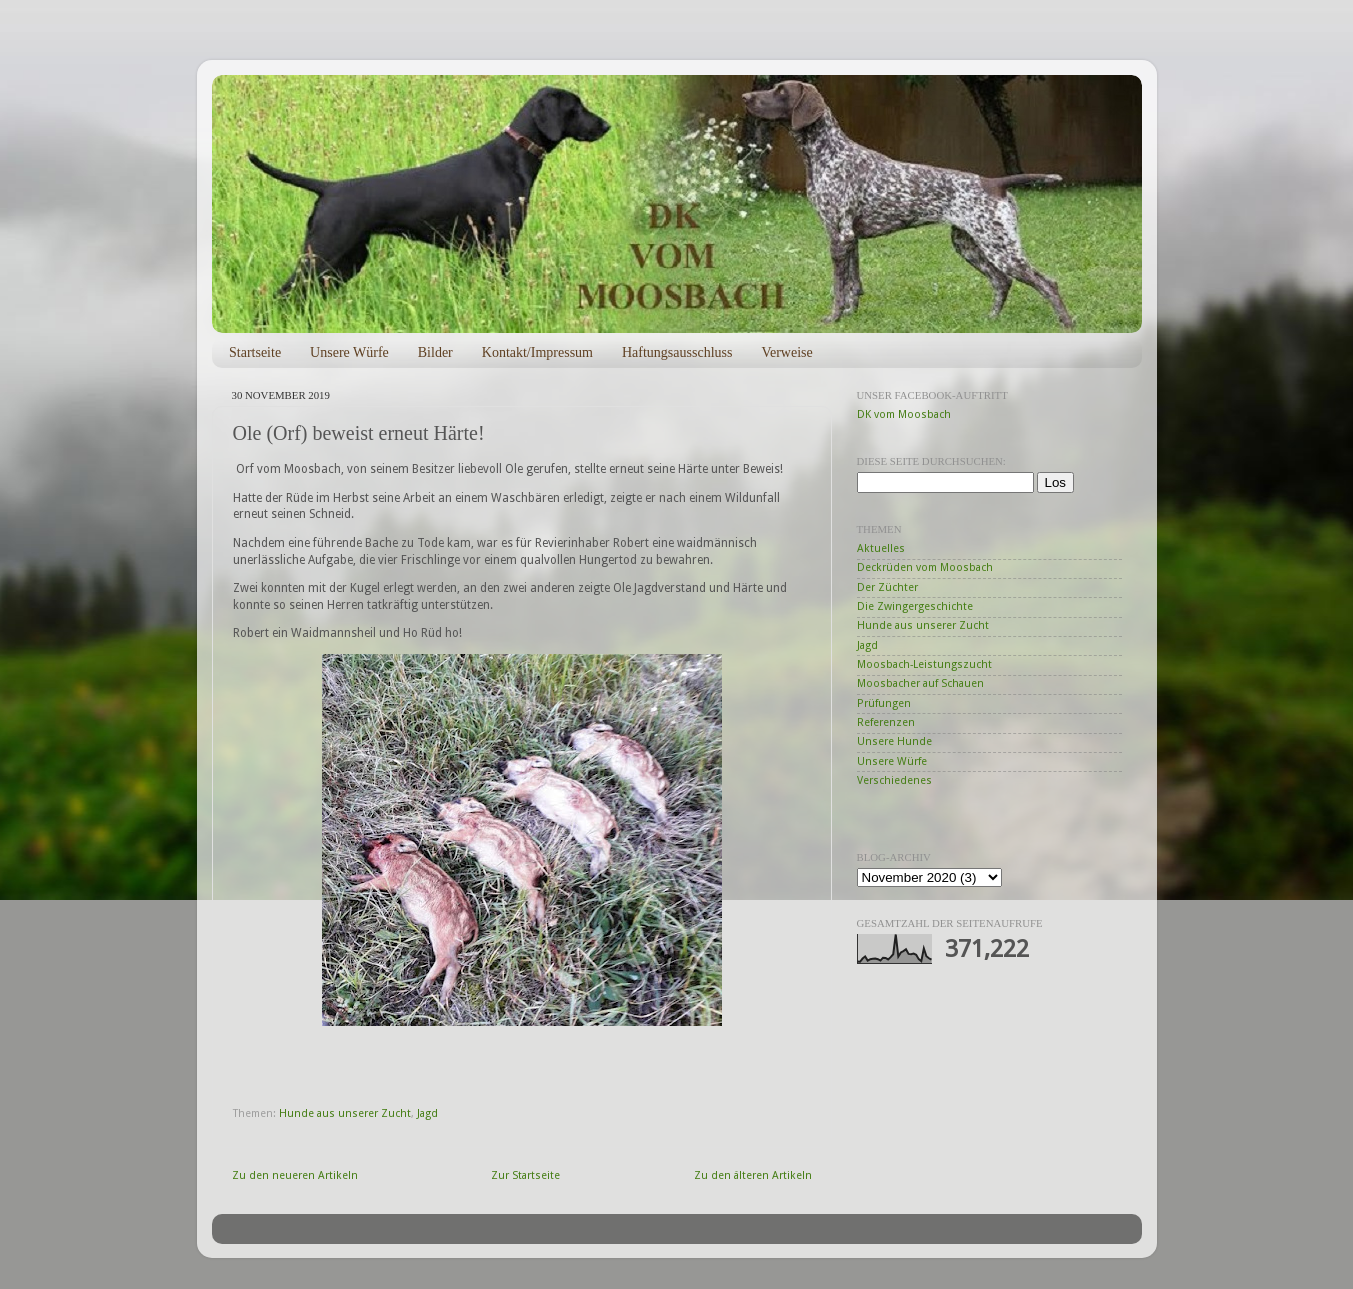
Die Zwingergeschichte (915, 606)
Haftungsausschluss (677, 352)
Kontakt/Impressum (537, 352)
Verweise (786, 352)
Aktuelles (881, 548)
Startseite (255, 352)
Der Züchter (887, 587)
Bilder (435, 352)
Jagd (427, 1113)
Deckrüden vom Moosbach (925, 567)
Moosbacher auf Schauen (920, 683)
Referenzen (886, 722)
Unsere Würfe (349, 352)
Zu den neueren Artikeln (295, 1175)
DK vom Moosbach (904, 414)
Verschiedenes (894, 780)
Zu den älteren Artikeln (753, 1175)
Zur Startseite (525, 1175)
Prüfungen (884, 703)
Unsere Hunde (894, 741)
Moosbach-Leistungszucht (924, 664)
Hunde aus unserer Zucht (345, 1113)
